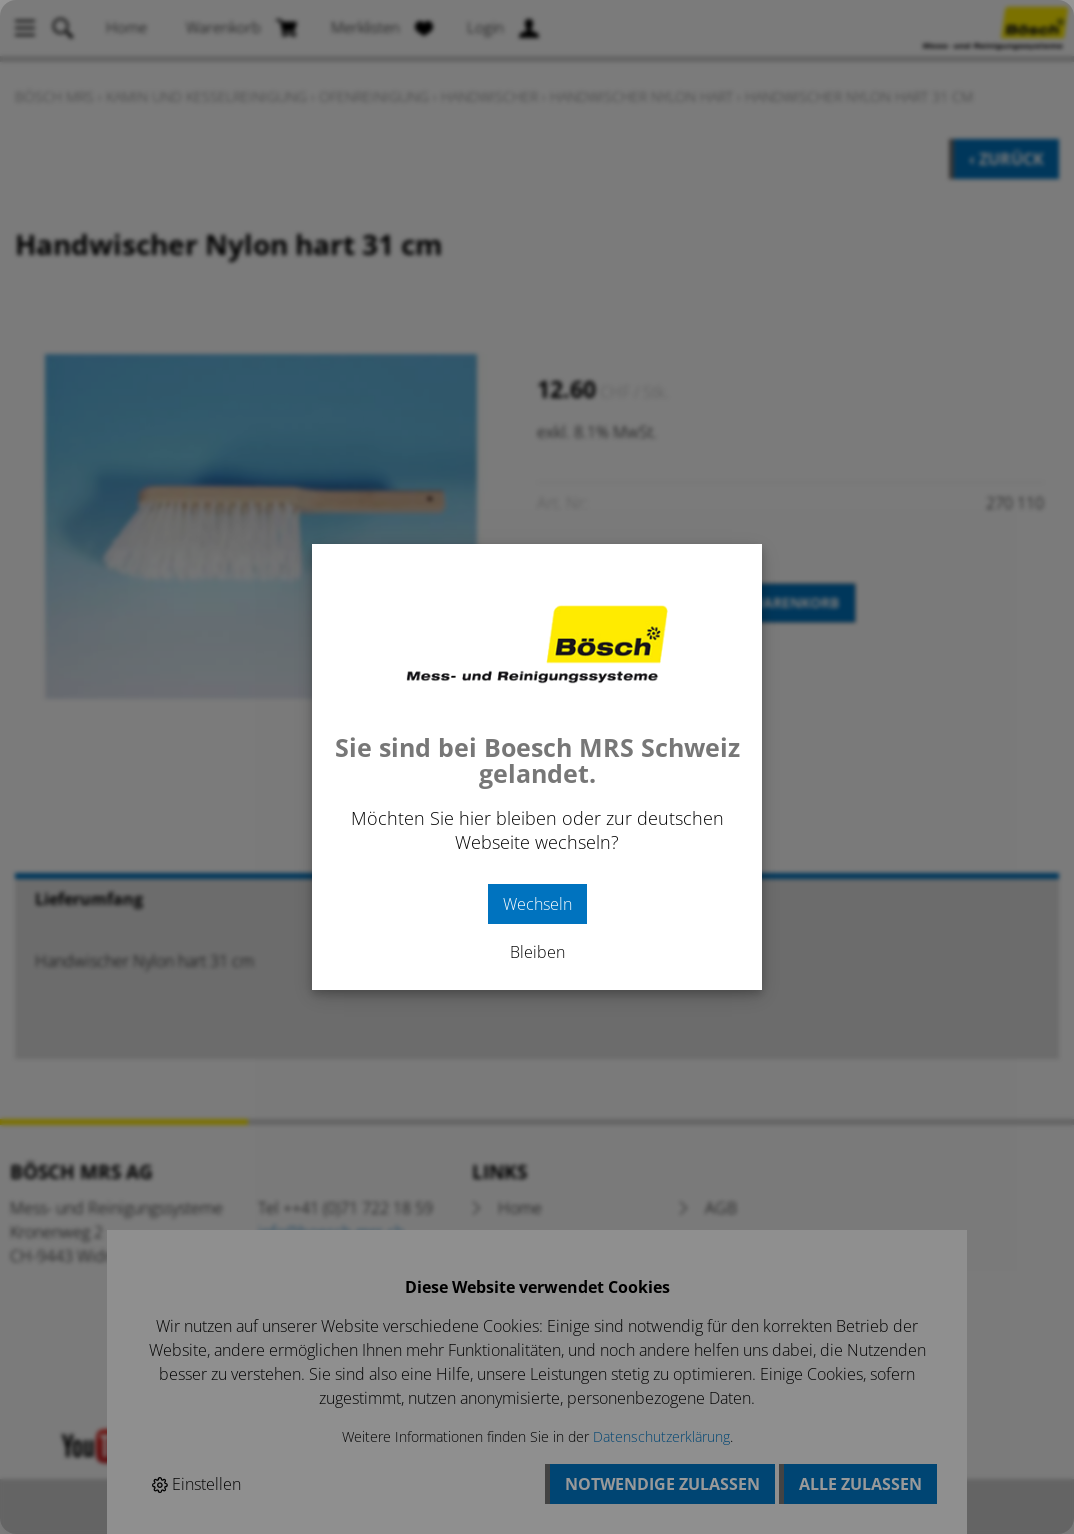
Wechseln (537, 904)
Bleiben (537, 952)
